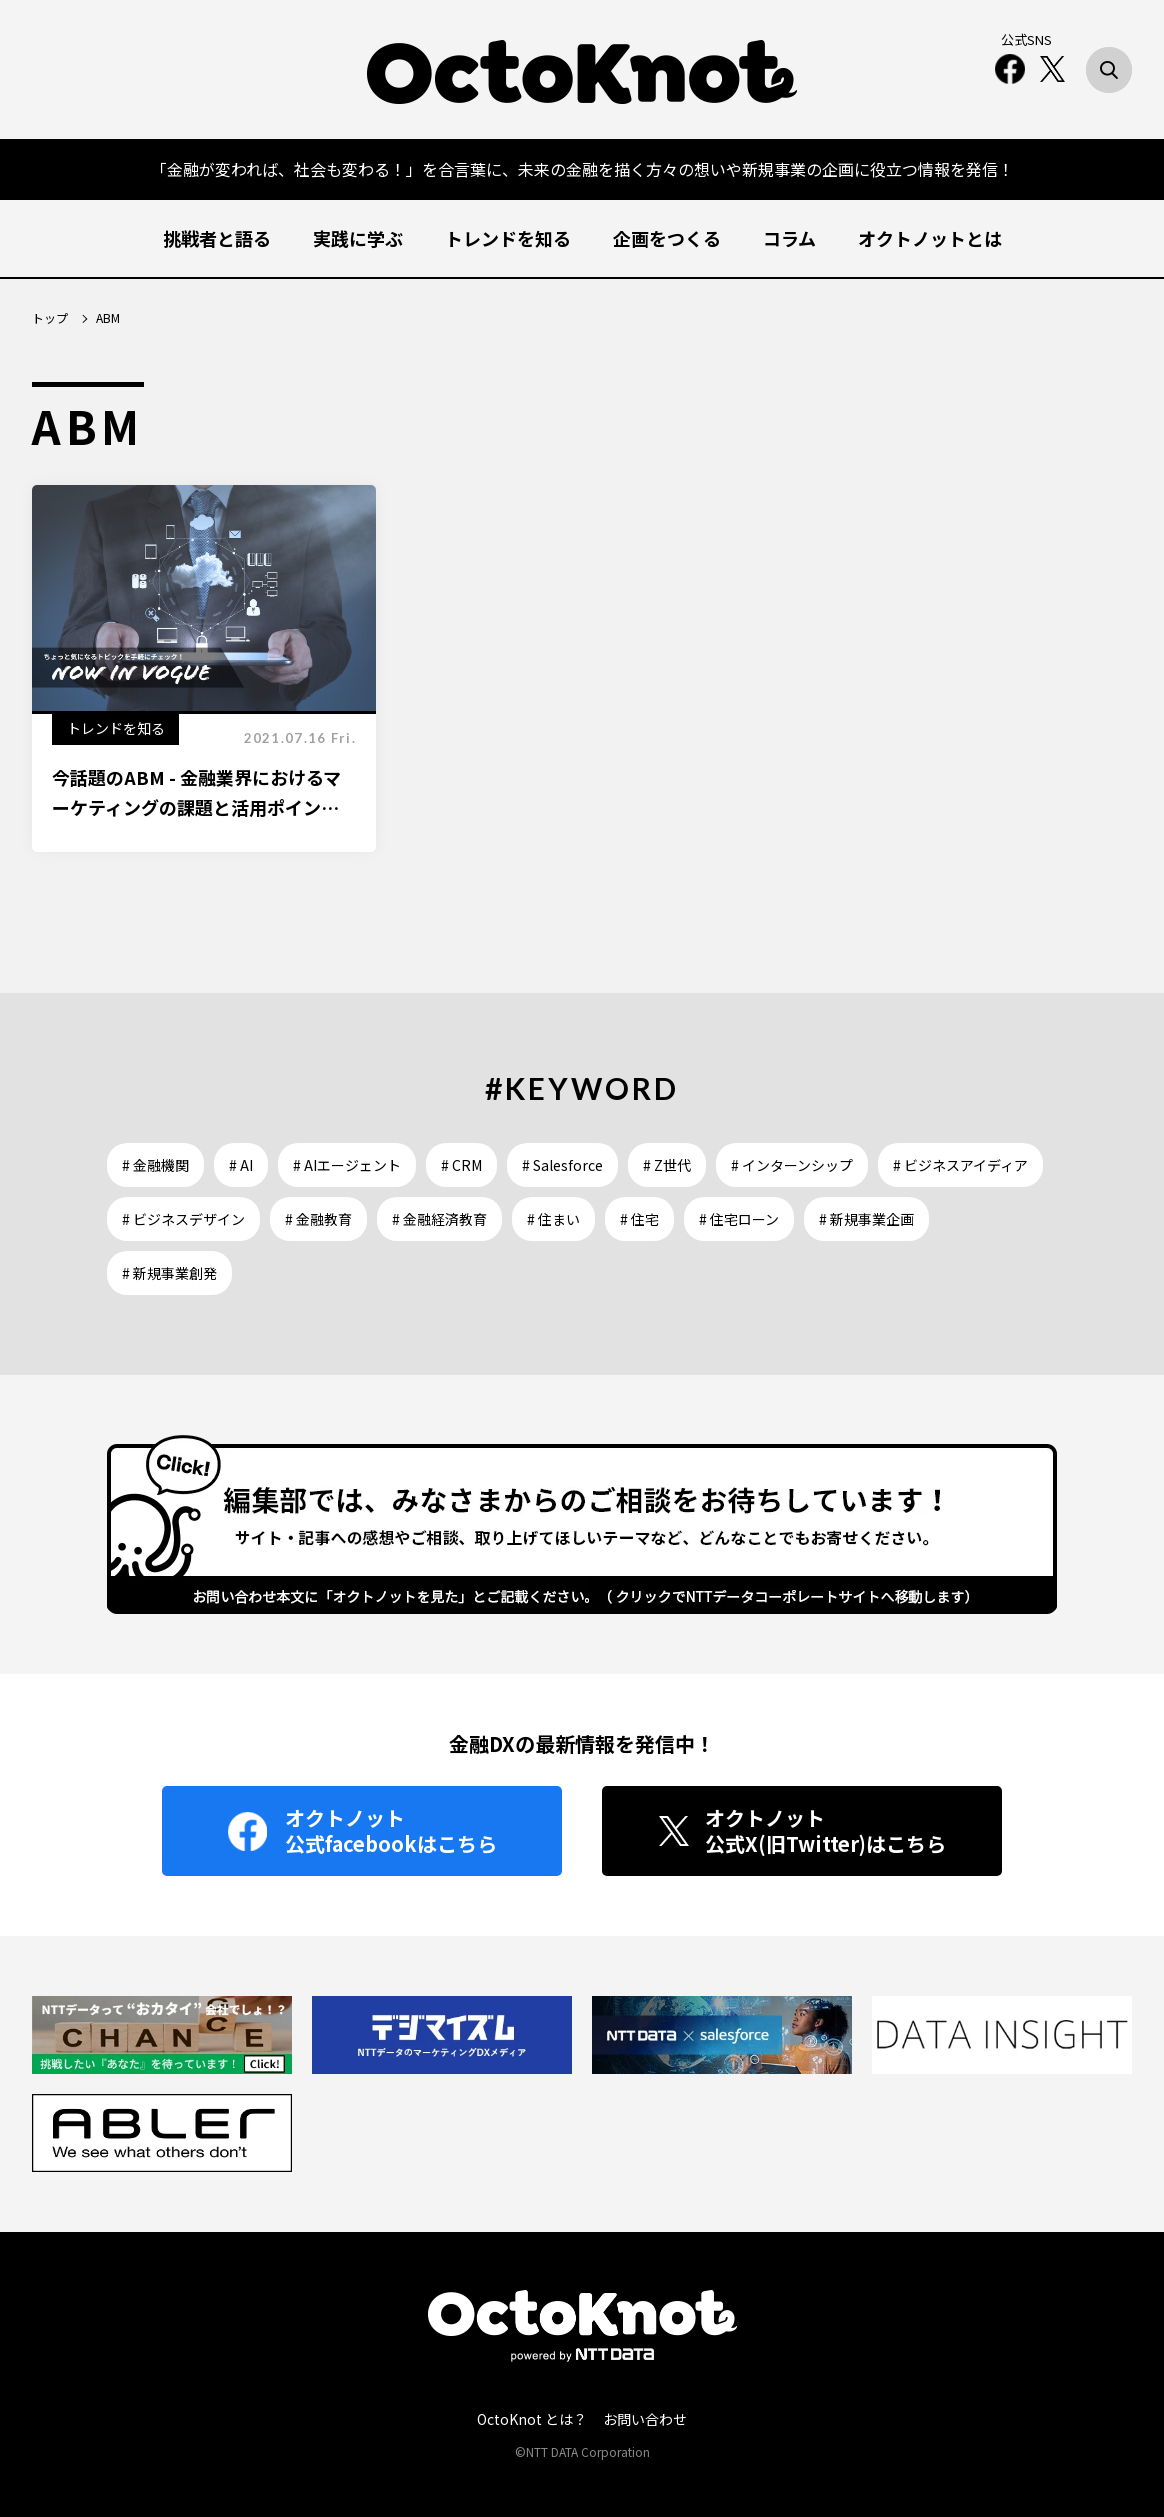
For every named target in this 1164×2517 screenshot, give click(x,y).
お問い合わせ (645, 2419)
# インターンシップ (792, 1165)
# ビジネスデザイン (183, 1219)
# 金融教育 (318, 1219)
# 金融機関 (155, 1165)
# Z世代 (667, 1165)
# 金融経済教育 (439, 1219)
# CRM (461, 1165)
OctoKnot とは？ (532, 2419)
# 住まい (553, 1219)
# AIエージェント (347, 1165)
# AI (241, 1165)
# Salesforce (562, 1165)
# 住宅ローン (739, 1219)
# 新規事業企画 (866, 1219)
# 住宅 (639, 1219)
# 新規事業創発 (169, 1273)
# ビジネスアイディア (960, 1165)
